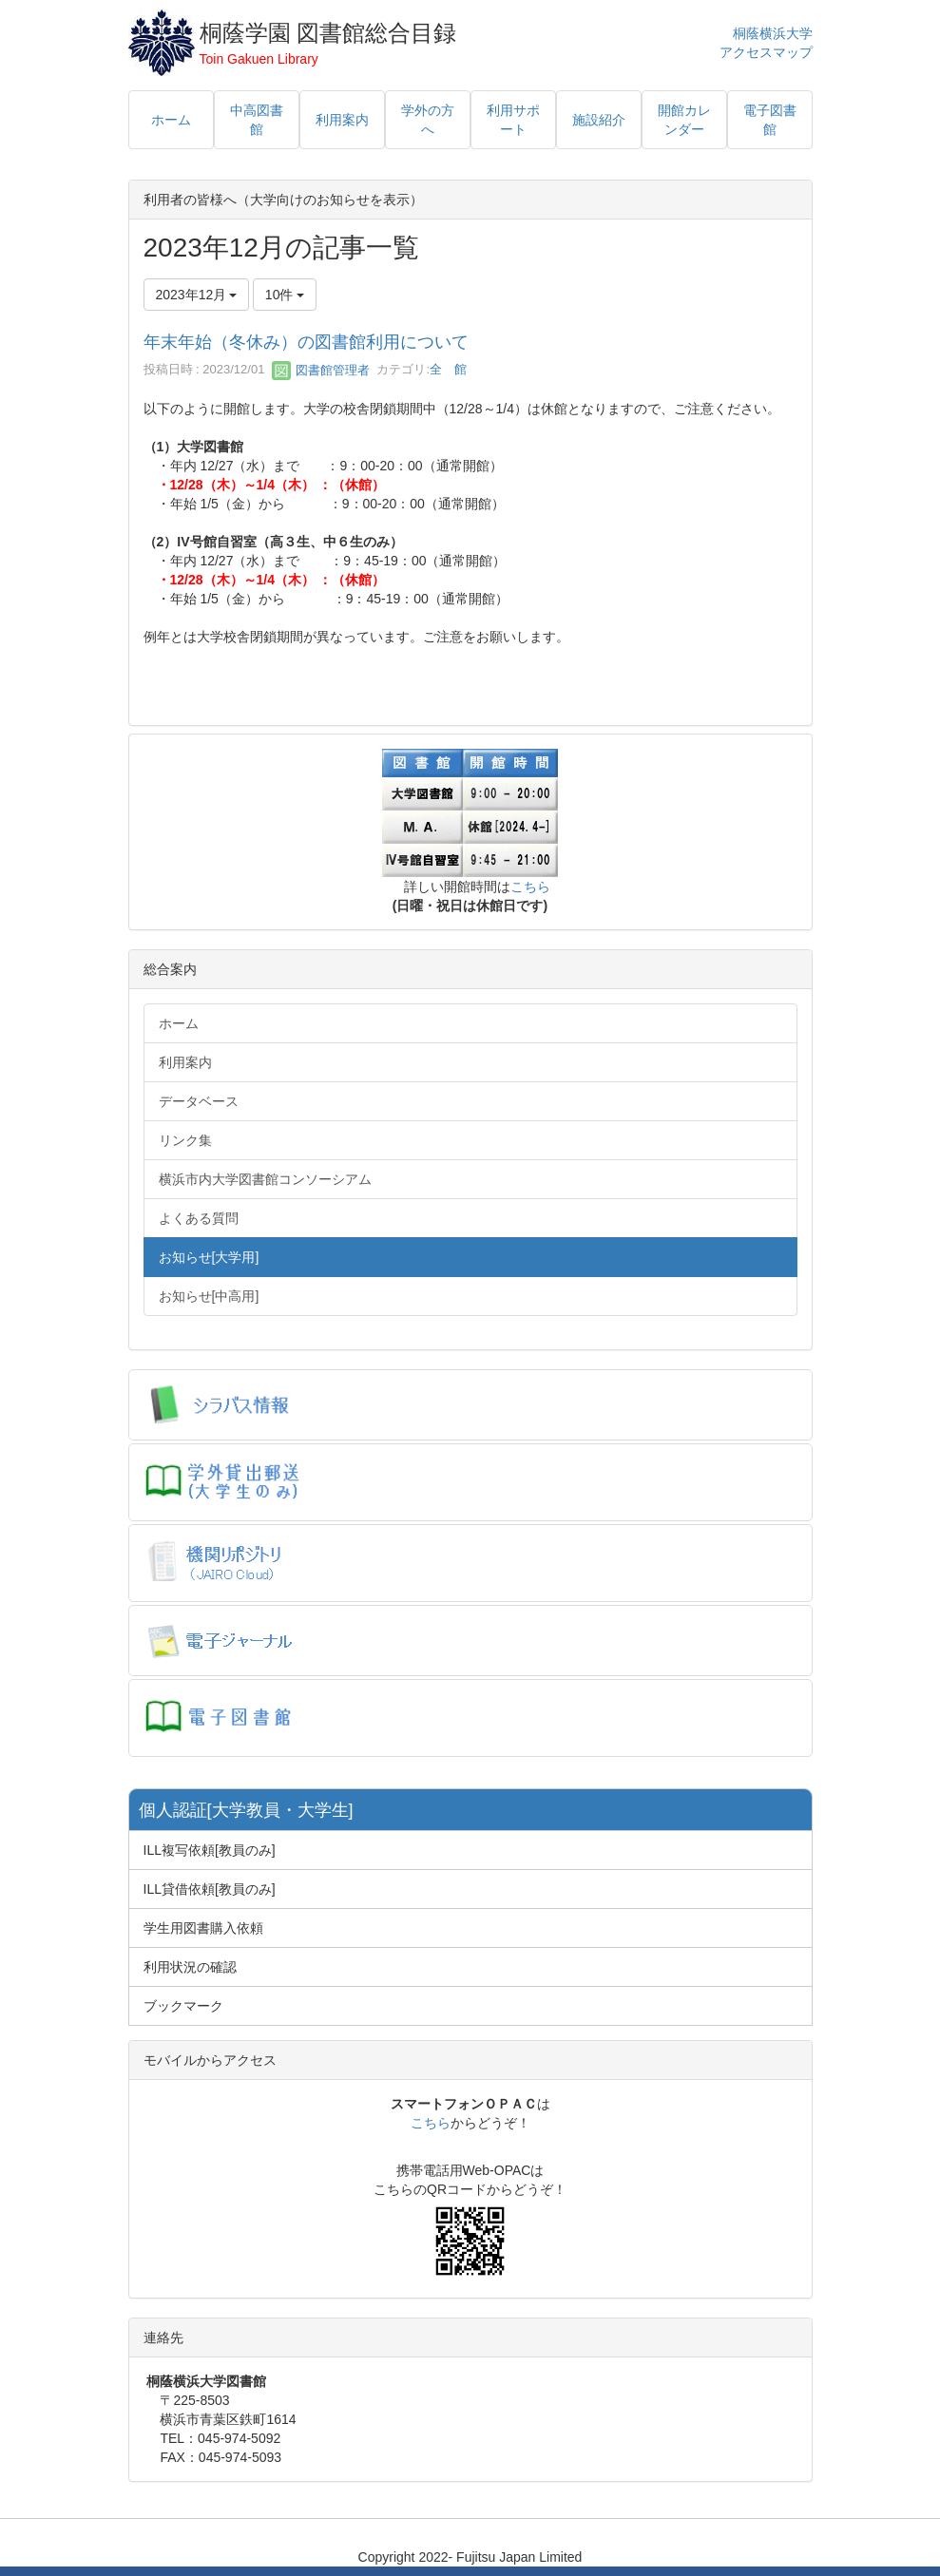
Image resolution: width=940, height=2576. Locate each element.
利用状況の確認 (190, 1967)
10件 (284, 294)
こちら (530, 886)
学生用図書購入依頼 (203, 1928)
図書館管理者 (321, 370)
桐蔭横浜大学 (773, 33)
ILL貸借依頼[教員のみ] (210, 1889)
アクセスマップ (766, 52)
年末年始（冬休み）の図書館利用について (306, 342)
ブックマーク (183, 2005)
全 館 (448, 370)
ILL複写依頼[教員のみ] (210, 1850)
